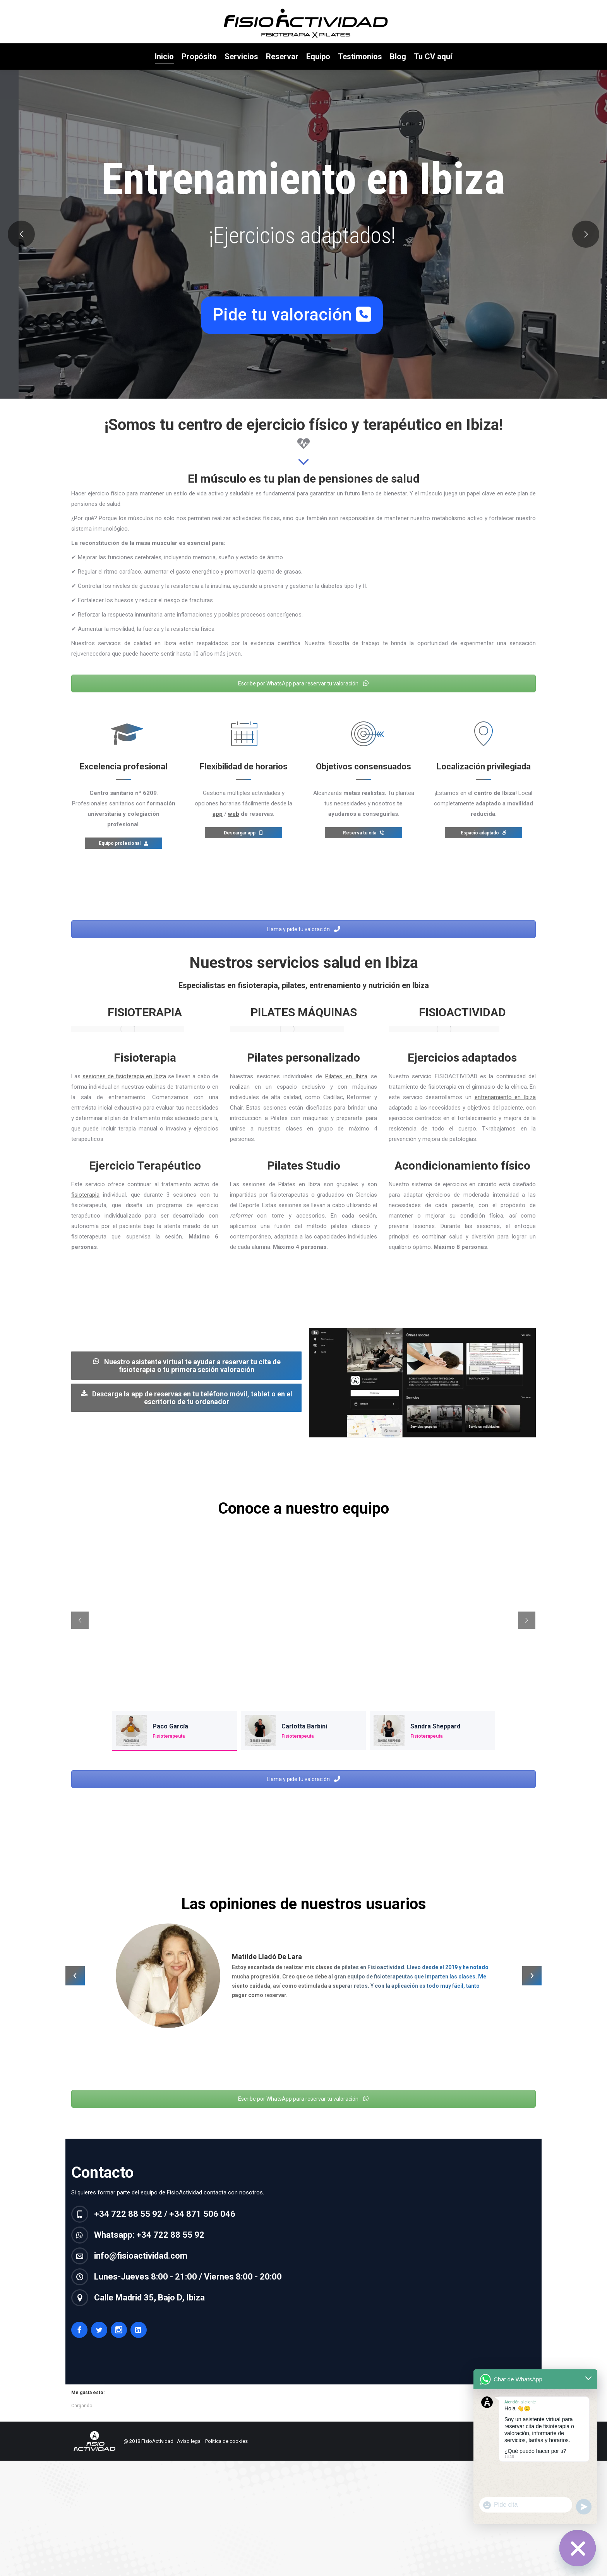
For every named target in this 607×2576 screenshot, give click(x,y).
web (233, 829)
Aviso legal (189, 2457)
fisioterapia (85, 1210)
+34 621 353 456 (162, 7)
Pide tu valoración (292, 330)
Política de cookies (226, 2457)
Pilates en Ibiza (346, 1091)
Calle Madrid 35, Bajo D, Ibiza (250, 7)
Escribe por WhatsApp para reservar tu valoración (303, 699)
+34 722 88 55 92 (107, 7)
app (218, 829)
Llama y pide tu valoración (303, 945)
